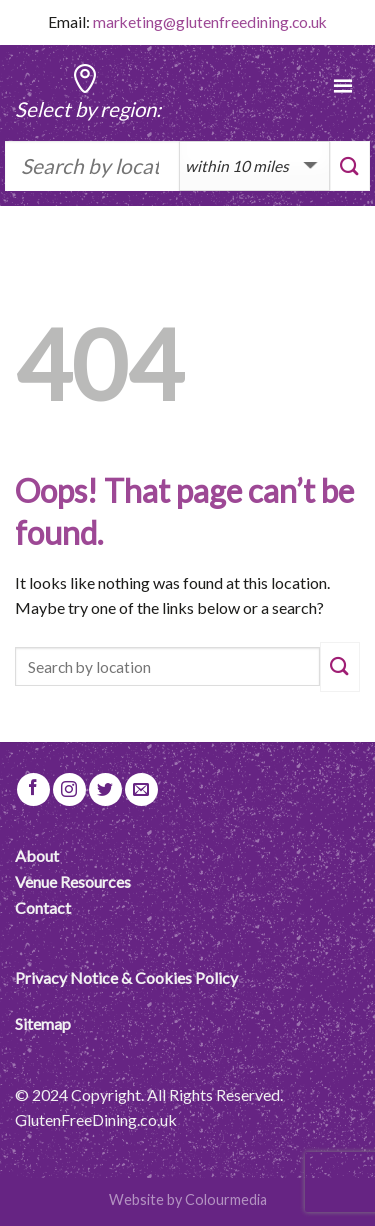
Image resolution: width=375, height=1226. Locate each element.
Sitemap (43, 1023)
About (37, 855)
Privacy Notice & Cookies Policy (126, 977)
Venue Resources (73, 881)
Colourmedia (226, 1199)
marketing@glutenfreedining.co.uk (210, 22)
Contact (43, 907)
